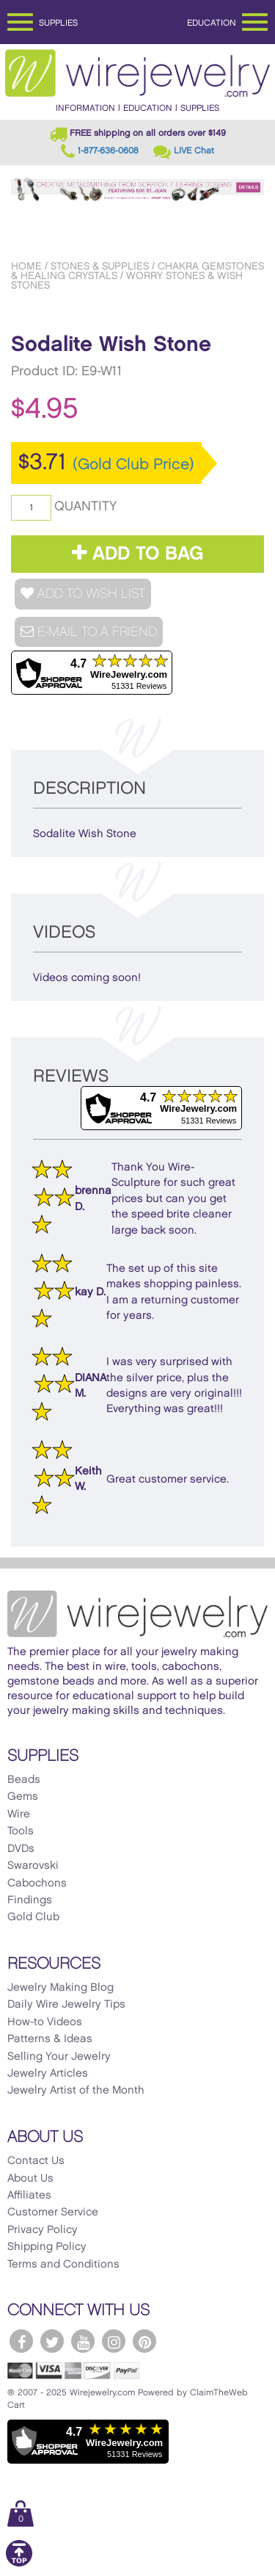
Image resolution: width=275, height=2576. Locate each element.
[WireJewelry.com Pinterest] (144, 2341)
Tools (20, 1831)
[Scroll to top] (19, 2564)
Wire (18, 1814)
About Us (30, 2179)
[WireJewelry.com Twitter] (52, 2341)
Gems (22, 1797)
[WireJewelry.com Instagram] (113, 2341)
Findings (29, 1900)
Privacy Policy (42, 2230)
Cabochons (37, 1883)
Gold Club (33, 1917)
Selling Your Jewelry (59, 2057)
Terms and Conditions (63, 2265)
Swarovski (33, 1866)
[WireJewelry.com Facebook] (21, 2341)
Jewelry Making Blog (60, 1988)
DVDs (20, 1849)
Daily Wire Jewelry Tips (66, 2005)
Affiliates (29, 2195)
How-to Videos (44, 2022)
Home (26, 266)
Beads (23, 1780)
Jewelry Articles (47, 2074)
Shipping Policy (47, 2247)
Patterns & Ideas (49, 2039)
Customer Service (52, 2212)
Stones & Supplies (100, 266)
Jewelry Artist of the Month (75, 2090)
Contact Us (36, 2161)
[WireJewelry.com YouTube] (83, 2341)
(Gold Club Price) (133, 464)
